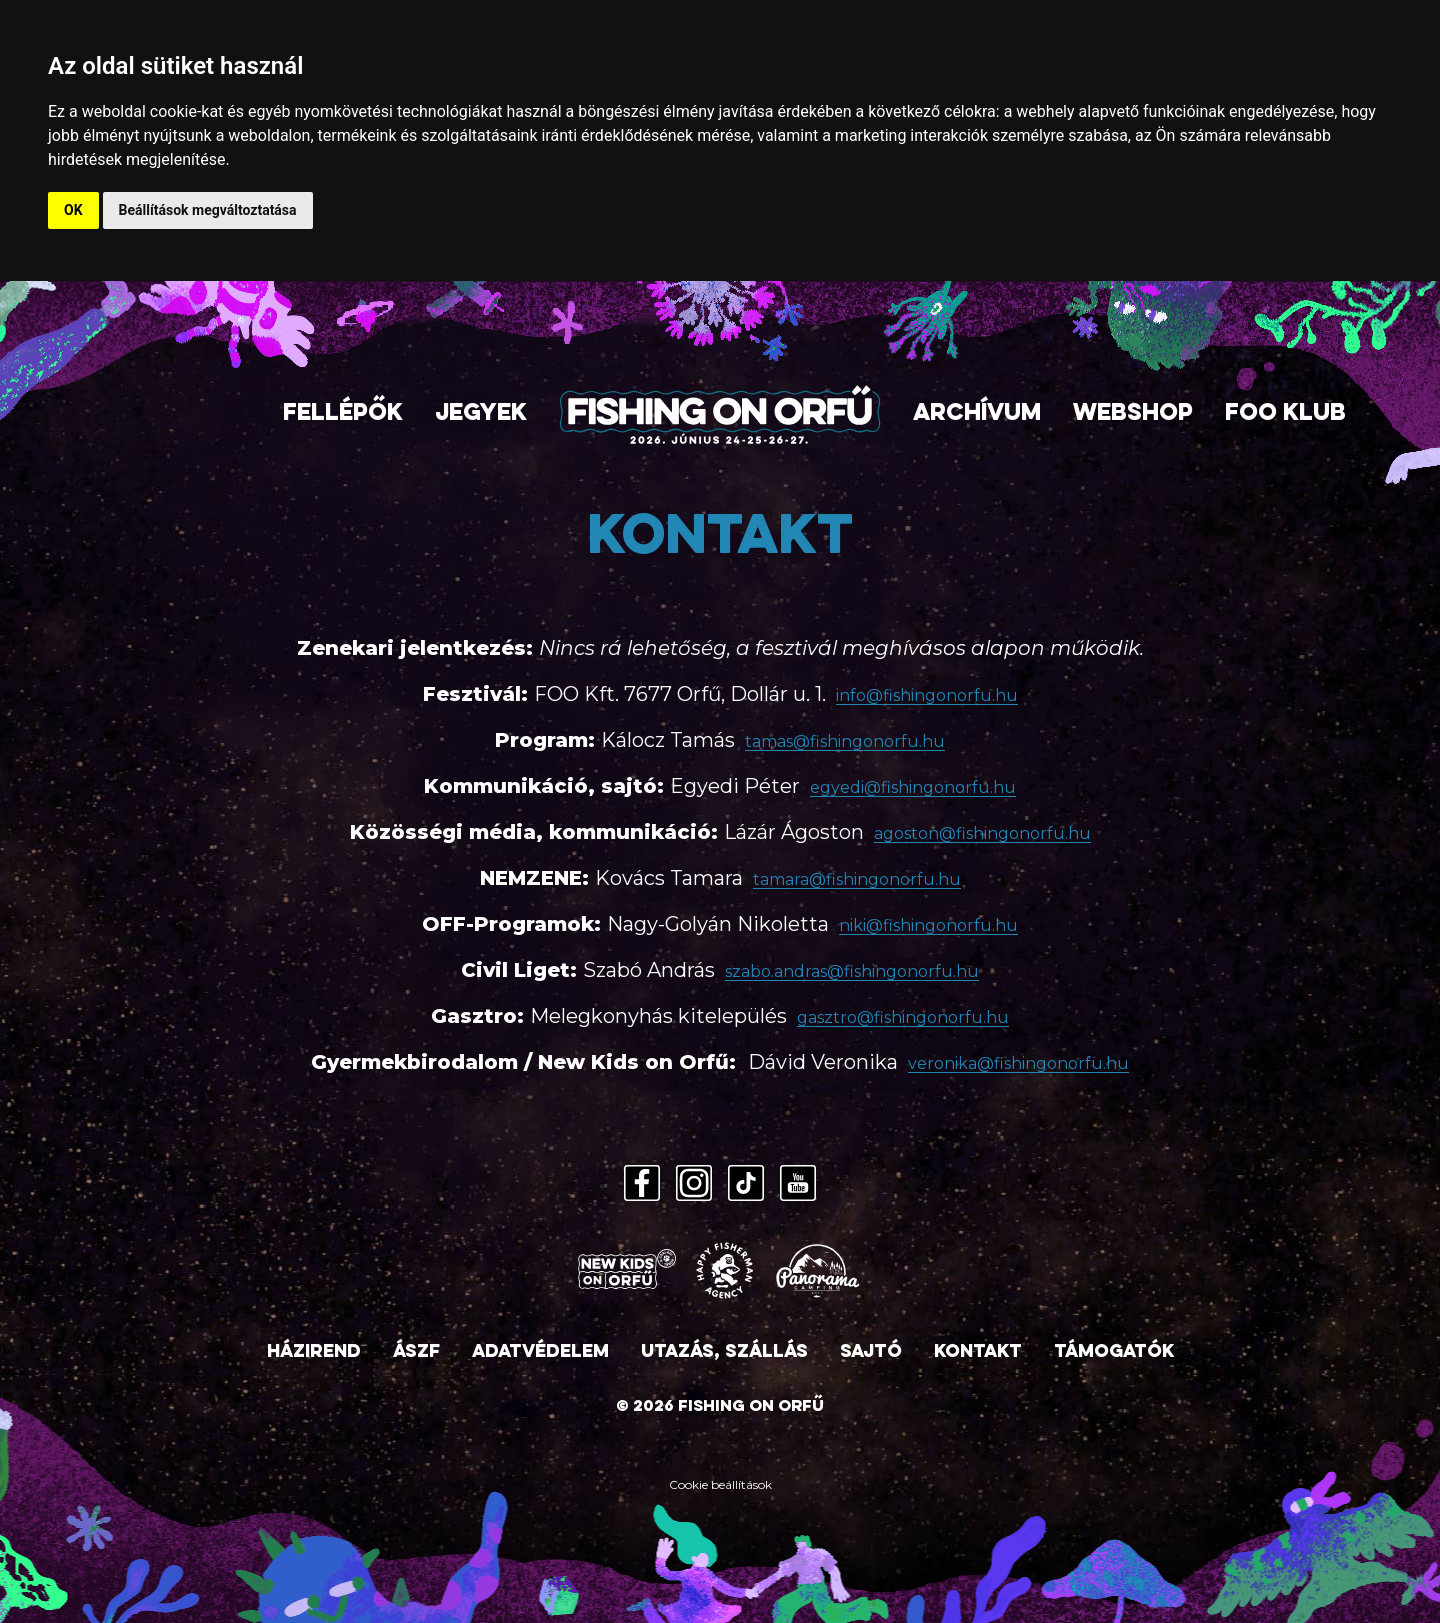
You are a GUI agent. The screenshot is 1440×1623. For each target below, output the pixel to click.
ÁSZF (416, 1352)
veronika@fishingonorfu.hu (1018, 1063)
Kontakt (978, 1352)
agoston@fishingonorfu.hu (982, 833)
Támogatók (1114, 1352)
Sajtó (871, 1352)
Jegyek (481, 414)
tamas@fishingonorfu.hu (845, 741)
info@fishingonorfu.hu (927, 695)
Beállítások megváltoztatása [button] (208, 210)
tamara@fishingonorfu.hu (857, 879)
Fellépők (343, 414)
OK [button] (73, 210)
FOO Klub (1285, 414)
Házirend (314, 1352)
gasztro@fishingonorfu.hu (903, 1017)
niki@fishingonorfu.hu (928, 925)
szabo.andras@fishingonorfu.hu (852, 971)
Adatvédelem (540, 1352)
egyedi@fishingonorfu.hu (913, 787)
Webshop (1133, 414)
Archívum (977, 414)
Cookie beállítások (720, 1484)
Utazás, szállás (724, 1352)
